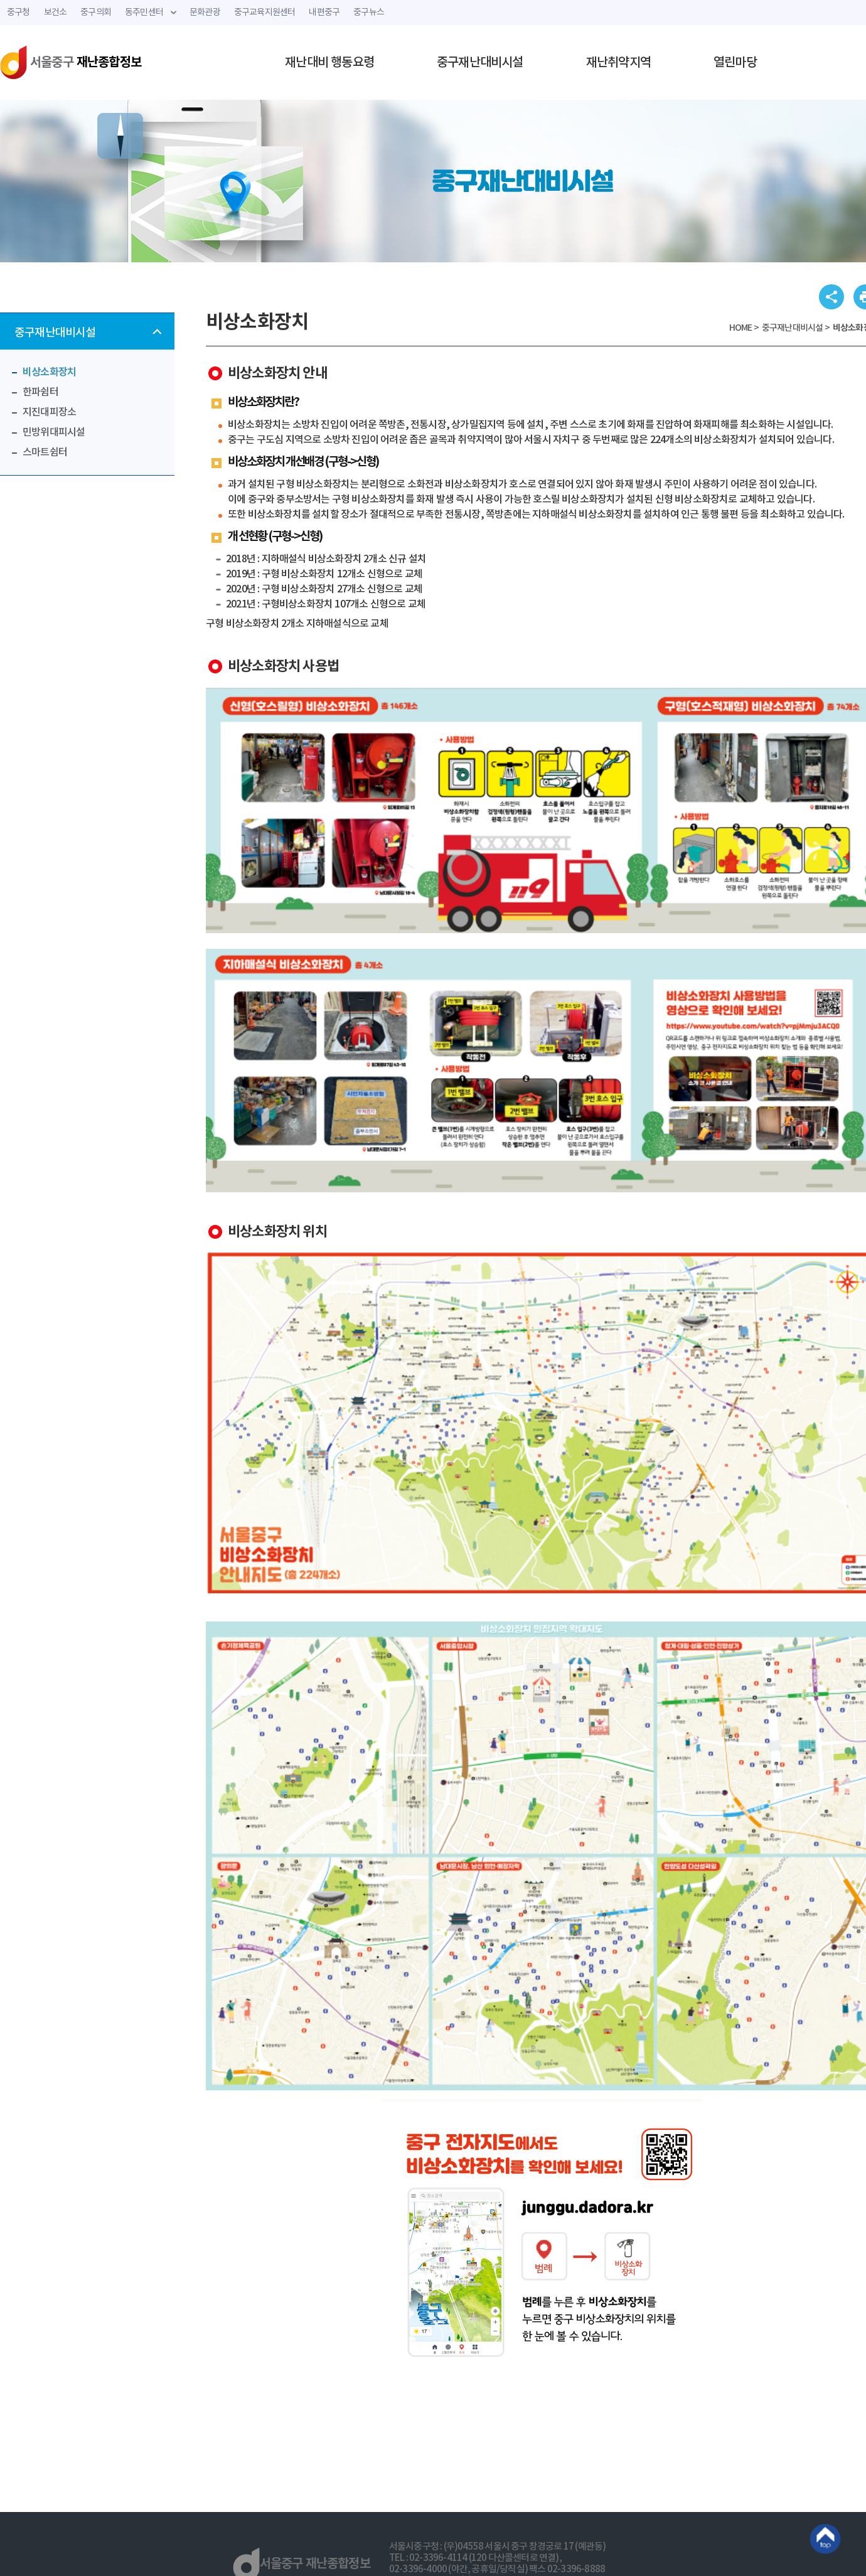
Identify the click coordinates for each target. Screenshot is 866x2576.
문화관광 (205, 13)
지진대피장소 (49, 412)
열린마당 (735, 62)
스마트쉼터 (45, 452)
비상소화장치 (49, 372)
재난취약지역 (618, 62)
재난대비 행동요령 (329, 62)
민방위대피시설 (54, 432)
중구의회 (95, 13)
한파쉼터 (40, 392)
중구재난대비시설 (480, 62)
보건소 (55, 13)
